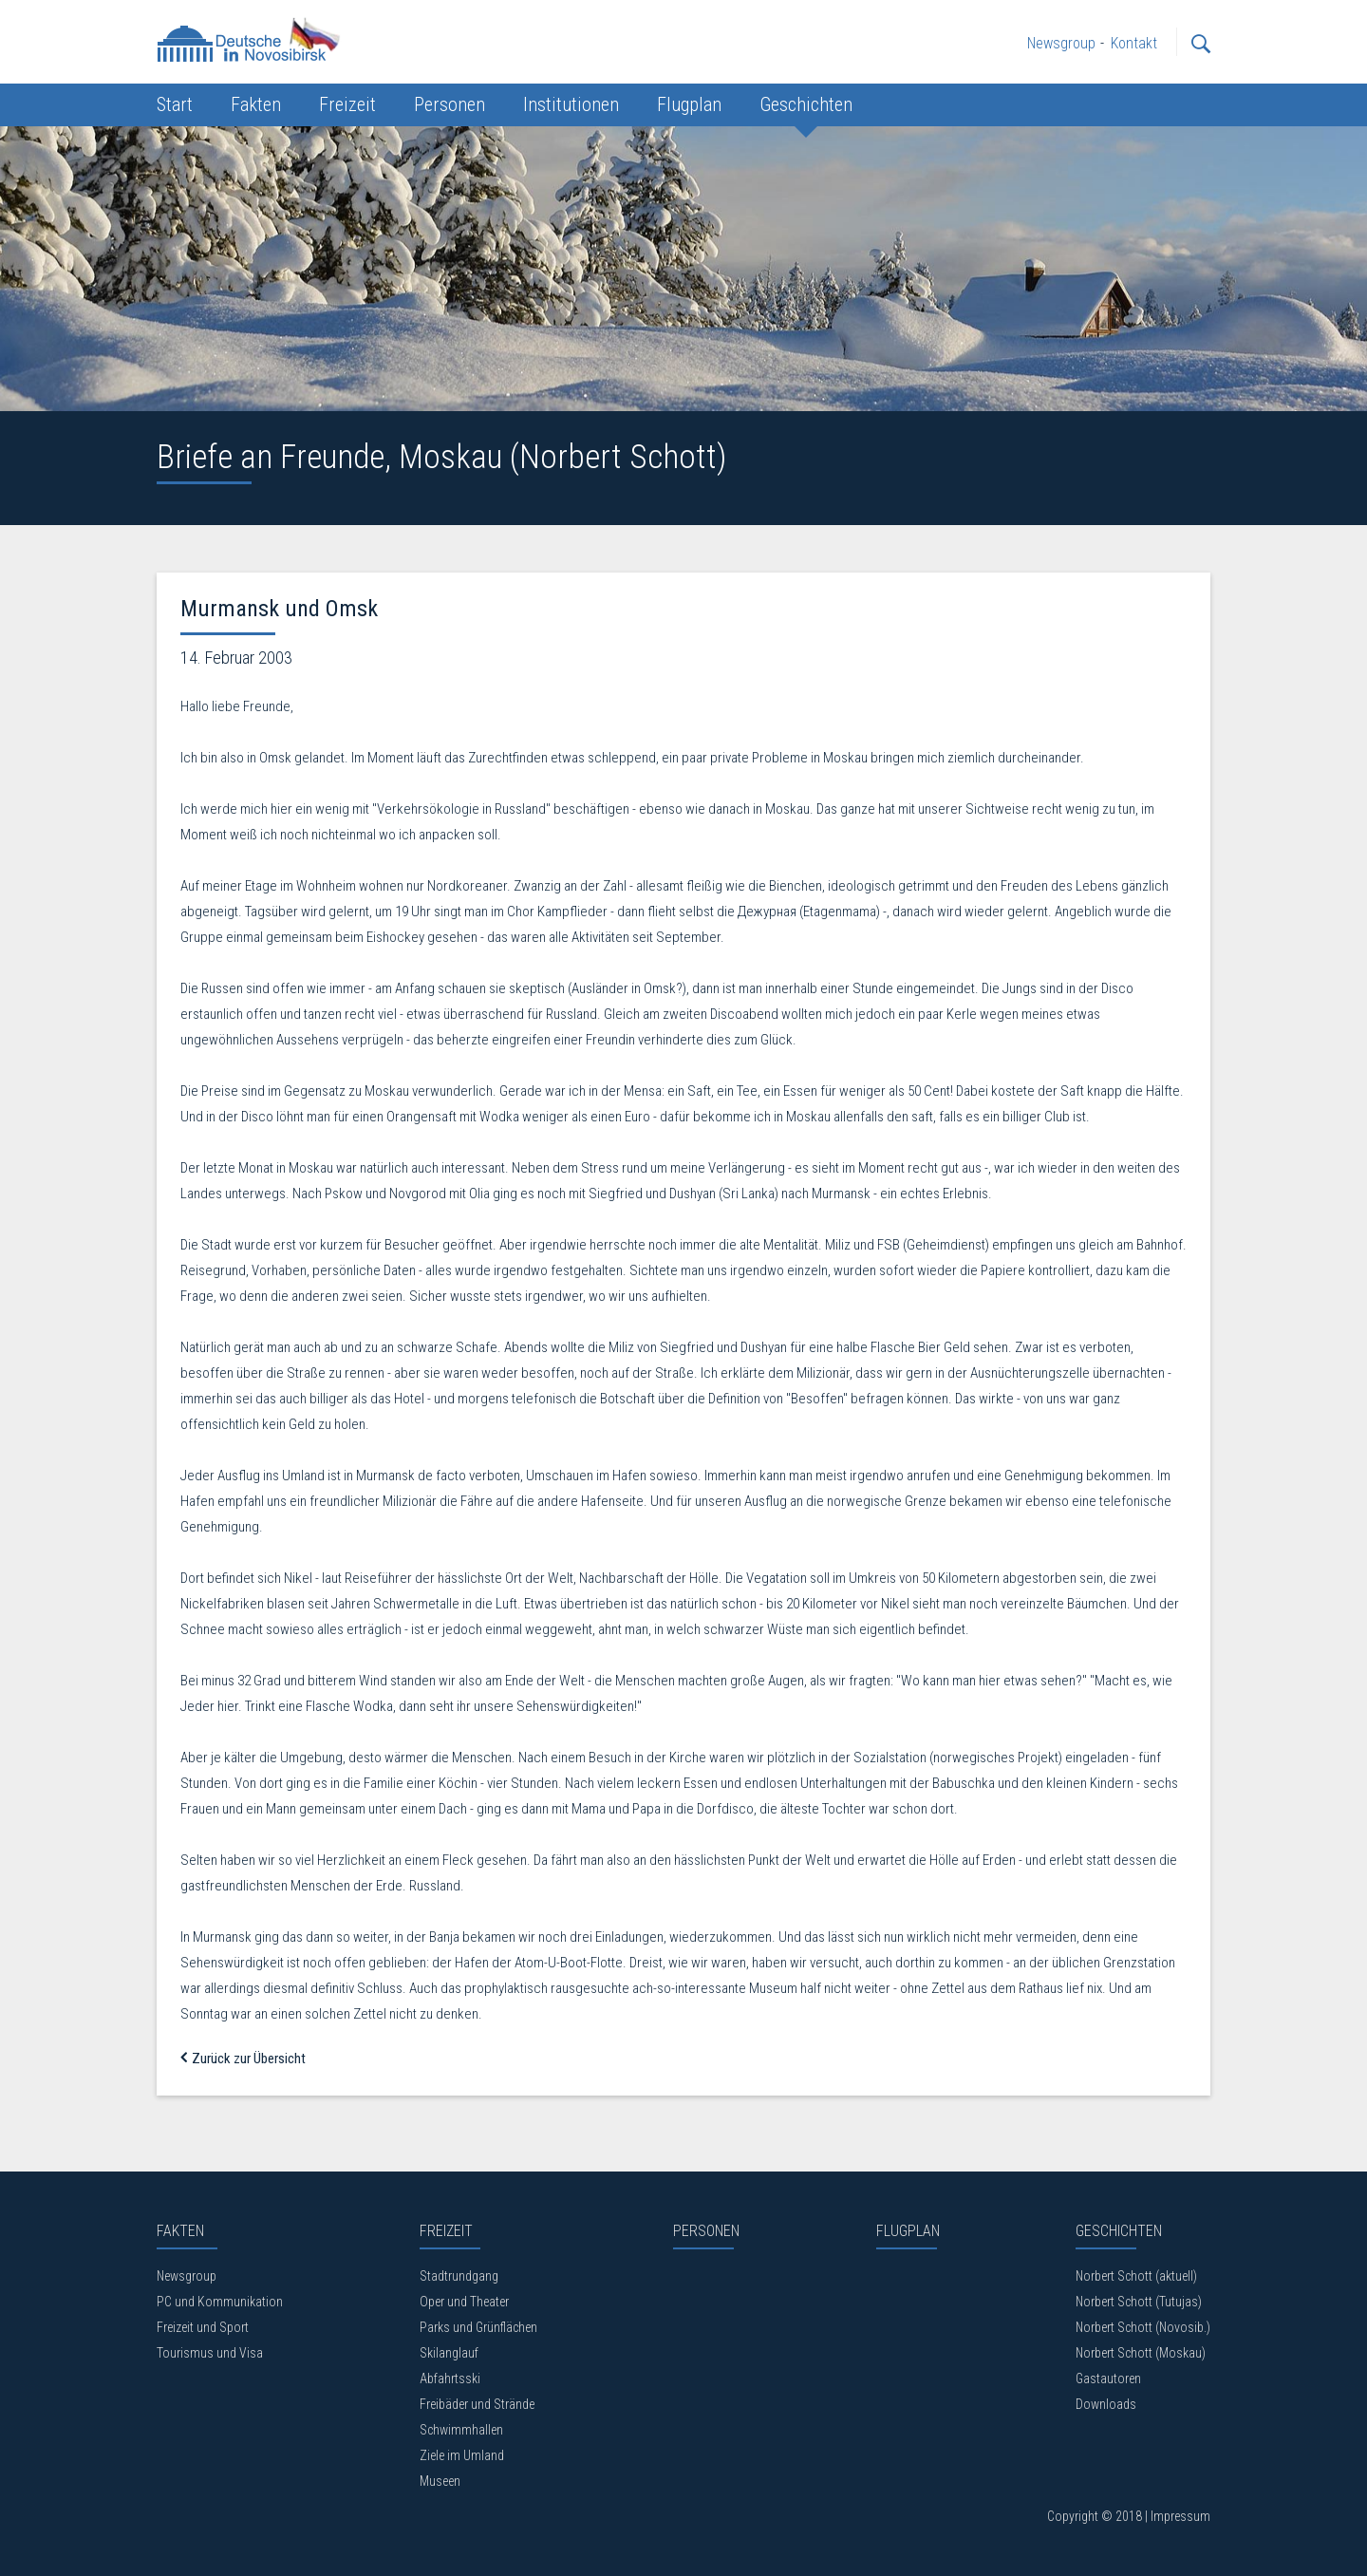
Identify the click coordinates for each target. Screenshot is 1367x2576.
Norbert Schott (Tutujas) (1139, 2301)
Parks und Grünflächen (478, 2327)
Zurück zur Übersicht (243, 2058)
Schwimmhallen (461, 2429)
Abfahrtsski (450, 2378)
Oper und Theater (464, 2301)
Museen (440, 2481)
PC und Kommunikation (220, 2301)
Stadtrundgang (459, 2276)
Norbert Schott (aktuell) (1136, 2276)
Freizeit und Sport (203, 2327)
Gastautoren (1108, 2378)
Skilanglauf (449, 2352)
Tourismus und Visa (210, 2352)
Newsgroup (186, 2276)
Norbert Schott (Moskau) (1141, 2352)
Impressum (1180, 2516)
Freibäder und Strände (477, 2404)
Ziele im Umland (462, 2455)
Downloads (1106, 2404)
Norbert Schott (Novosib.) (1143, 2327)
